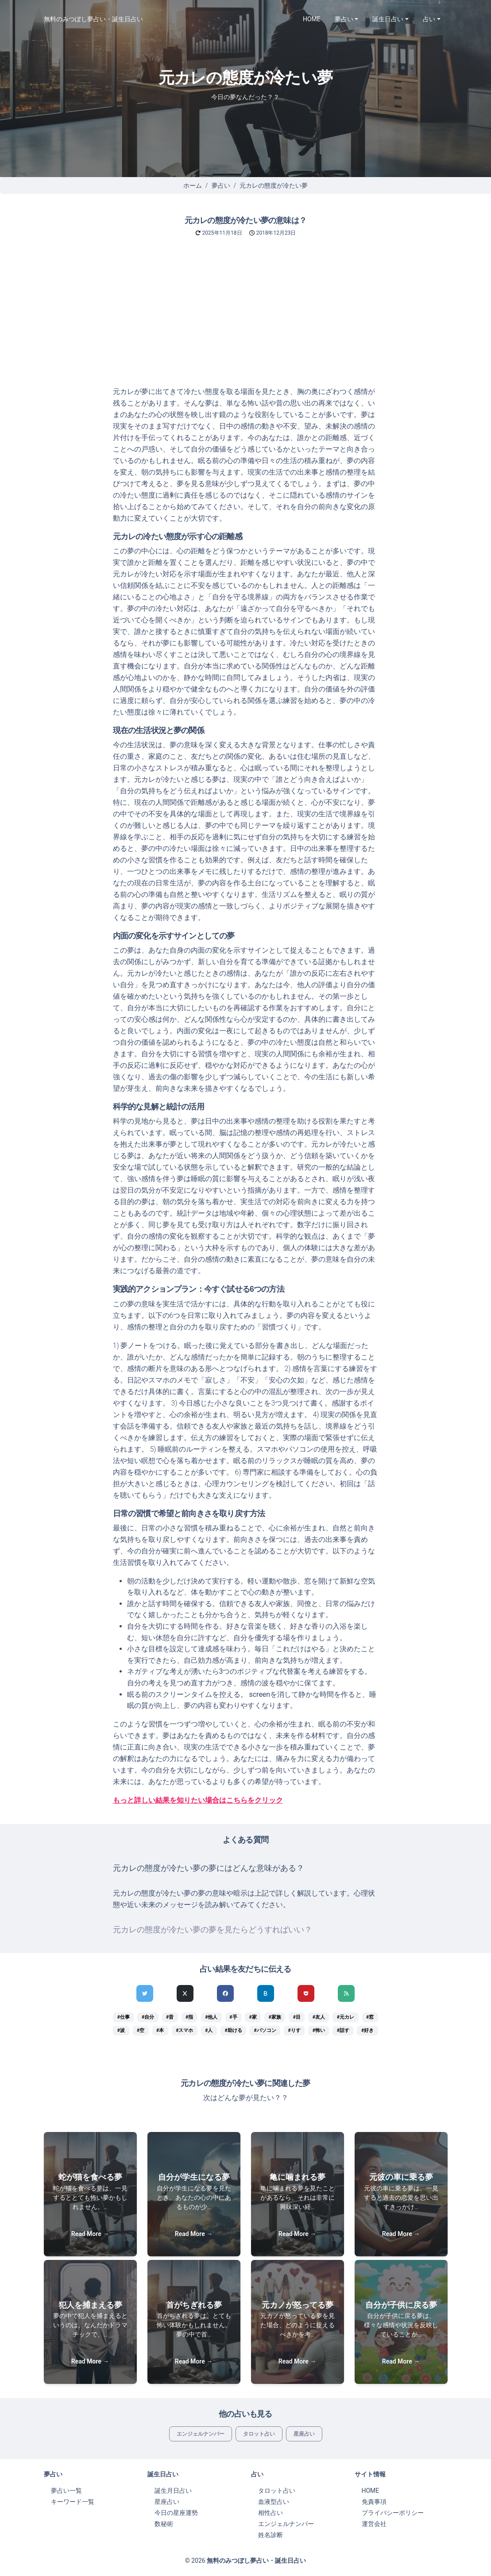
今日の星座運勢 (176, 2512)
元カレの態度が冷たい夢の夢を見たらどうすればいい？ (212, 1929)
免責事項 (374, 2501)
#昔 (170, 2017)
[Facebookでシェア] (225, 1993)
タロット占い (259, 2434)
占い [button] (429, 19)
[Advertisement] (245, 320)
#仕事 (123, 2017)
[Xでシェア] (185, 1993)
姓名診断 (270, 2534)
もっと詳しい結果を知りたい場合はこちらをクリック (198, 1800)
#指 (189, 2017)
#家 (252, 2017)
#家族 (275, 2017)
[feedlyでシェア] (346, 1993)
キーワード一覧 (72, 2501)
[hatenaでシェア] (265, 1993)
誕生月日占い (173, 2490)
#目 (297, 2017)
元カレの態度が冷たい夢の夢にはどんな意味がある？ (208, 1868)
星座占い (304, 2434)
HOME (312, 19)
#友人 (319, 2017)
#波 (121, 2030)
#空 (140, 2030)
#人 (209, 2030)
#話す (343, 2030)
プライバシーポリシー (393, 2512)
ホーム (192, 185)
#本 (160, 2030)
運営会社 (374, 2523)
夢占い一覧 (66, 2490)
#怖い (319, 2030)
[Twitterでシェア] (144, 1993)
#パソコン (265, 2030)
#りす (294, 2030)
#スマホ (184, 2030)
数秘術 (164, 2523)
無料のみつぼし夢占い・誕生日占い (93, 19)
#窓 (370, 2017)
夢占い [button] (344, 19)
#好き (367, 2030)
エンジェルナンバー (200, 2434)
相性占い (270, 2512)
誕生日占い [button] (387, 19)
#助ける (233, 2030)
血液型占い (273, 2501)
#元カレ (345, 2017)
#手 (233, 2017)
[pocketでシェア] (306, 1993)
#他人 (211, 2017)
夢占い (221, 185)
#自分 (148, 2017)
